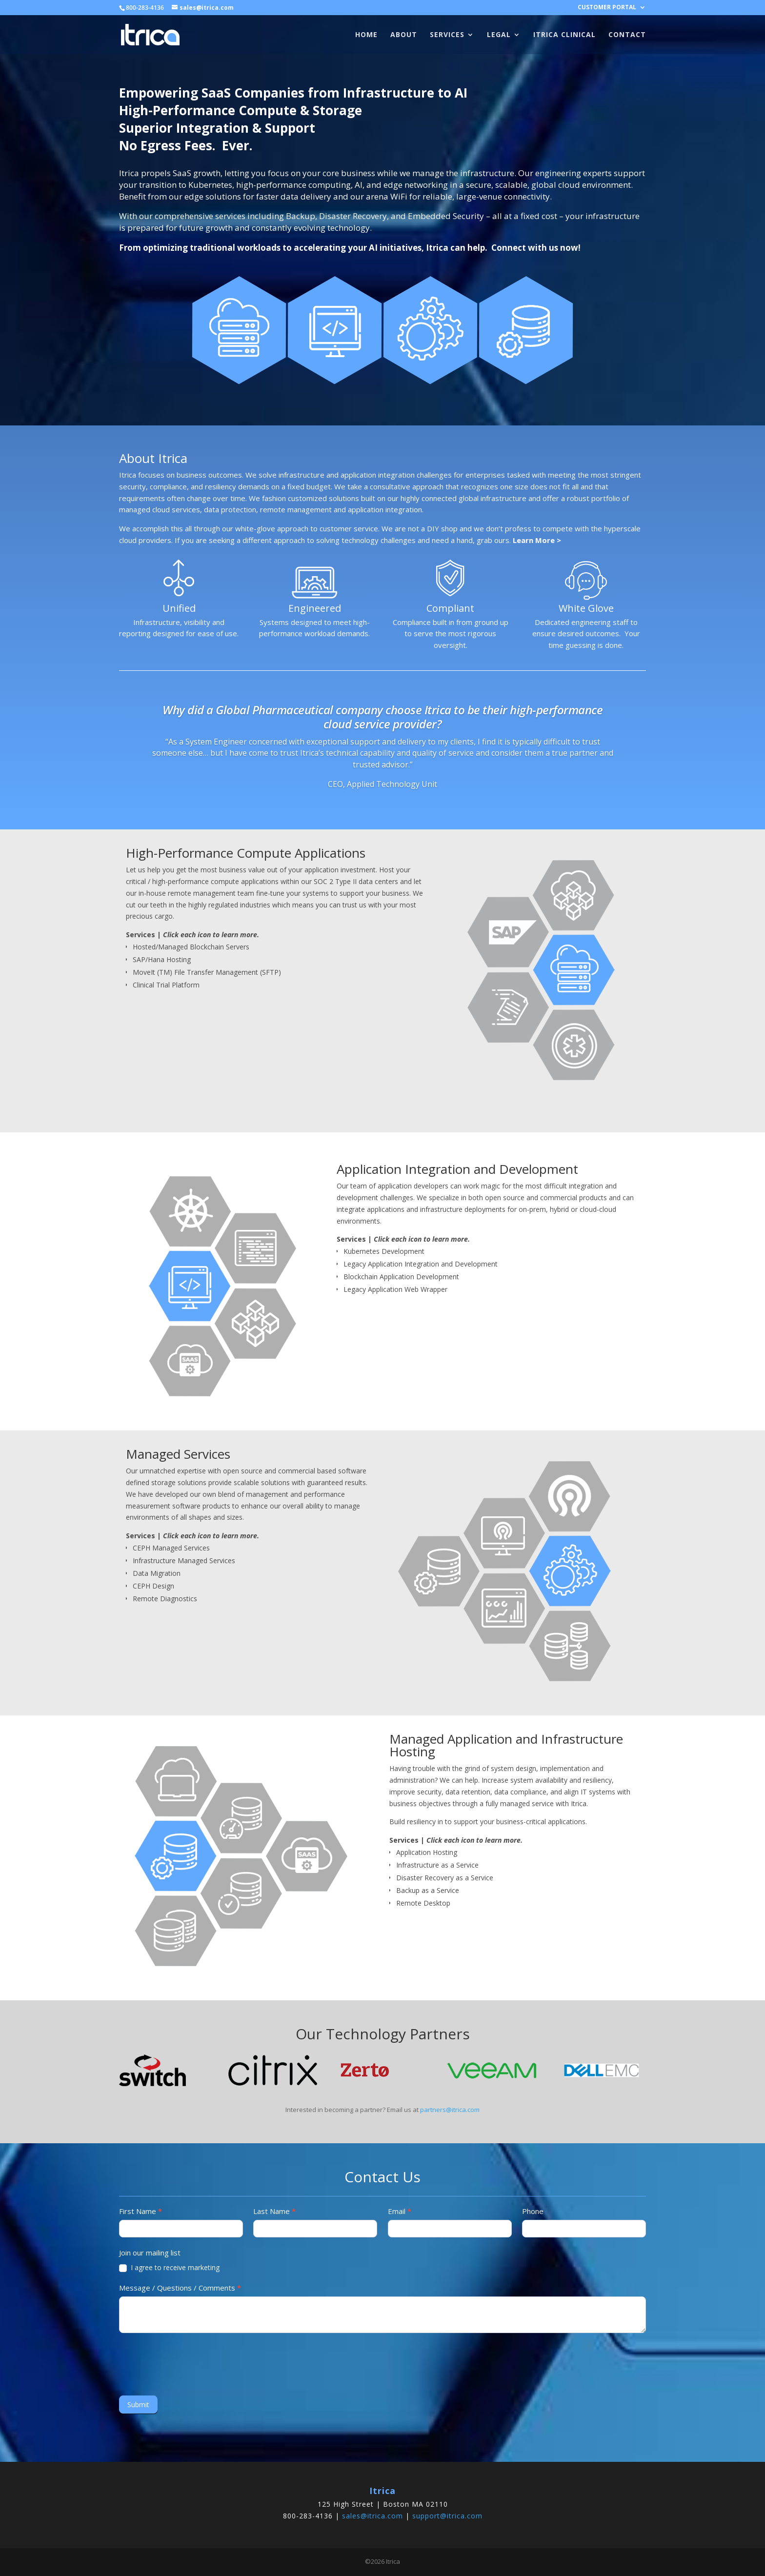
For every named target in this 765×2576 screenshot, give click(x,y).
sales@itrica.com (372, 2515)
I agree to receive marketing (169, 2267)
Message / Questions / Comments (180, 2288)
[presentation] (193, 2362)
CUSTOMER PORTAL (607, 7)
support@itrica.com (447, 2515)
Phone (533, 2211)
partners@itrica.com (450, 2109)
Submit (138, 2404)
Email (399, 2211)
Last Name (274, 2211)
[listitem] (573, 895)
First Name (140, 2211)
